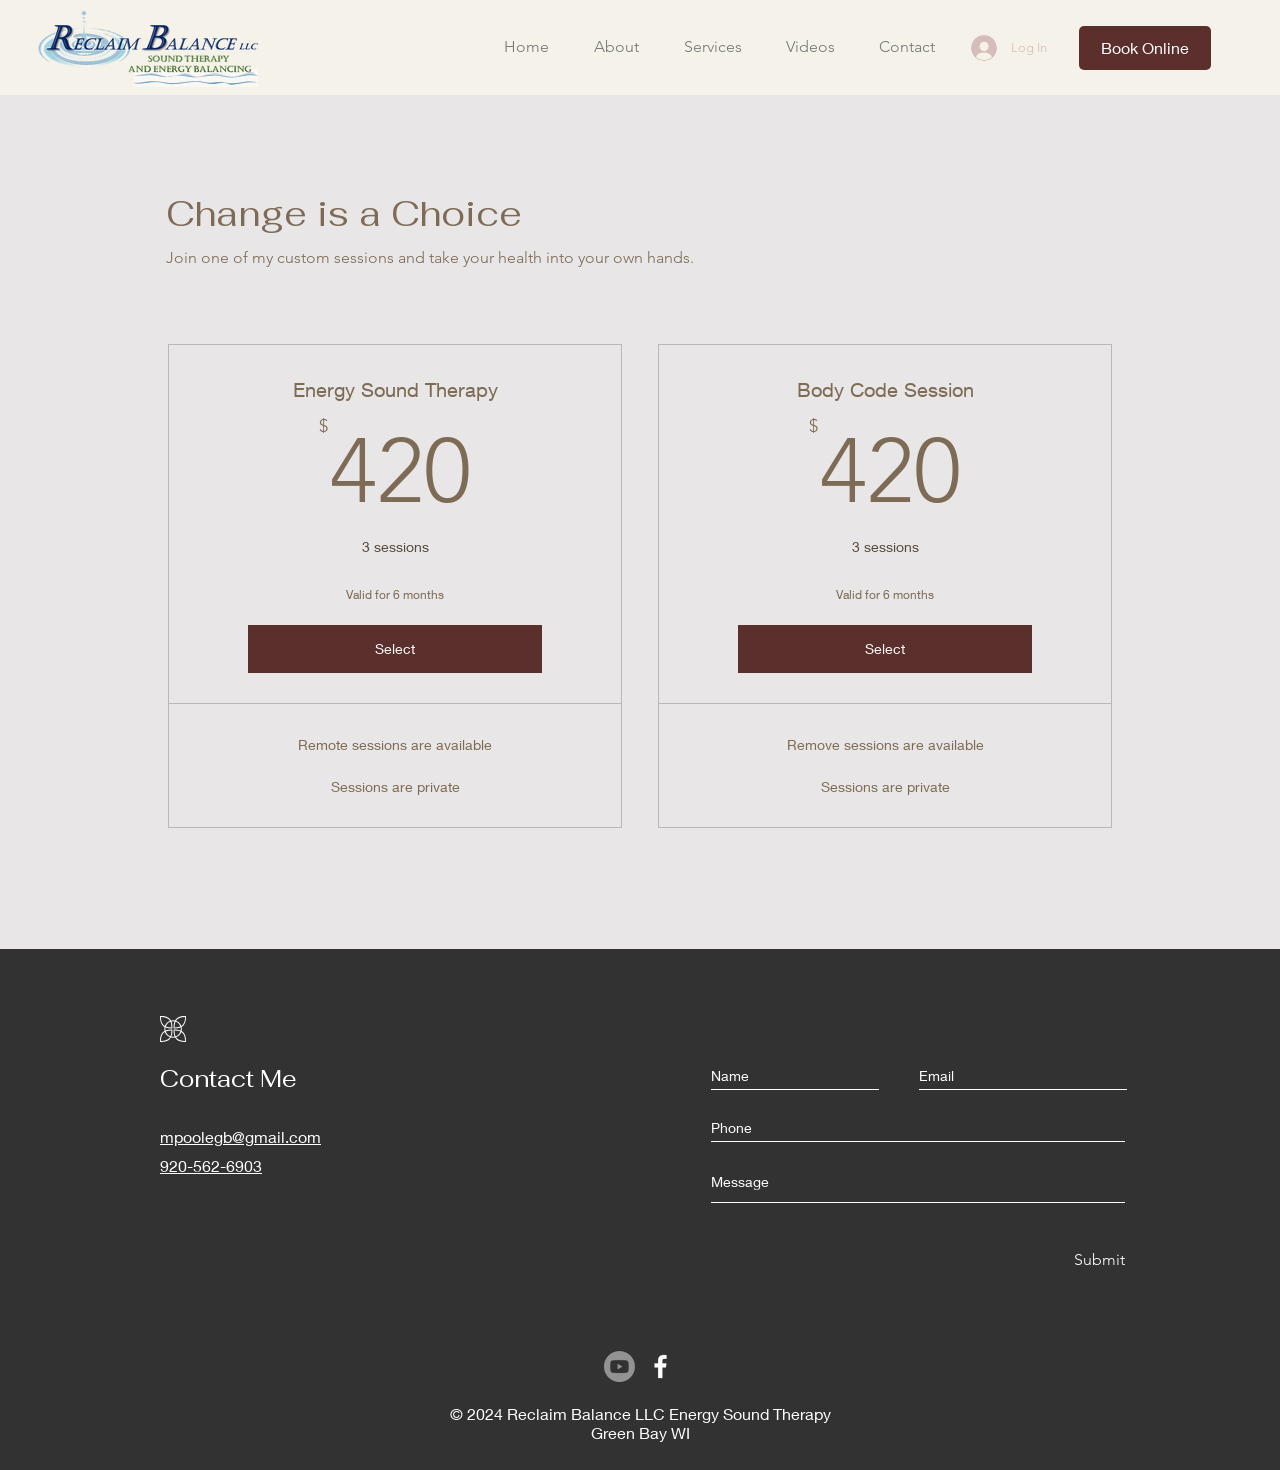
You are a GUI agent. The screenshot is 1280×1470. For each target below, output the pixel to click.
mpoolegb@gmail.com (240, 1136)
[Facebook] (660, 1366)
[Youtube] (619, 1366)
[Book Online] (1145, 48)
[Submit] (1098, 1260)
